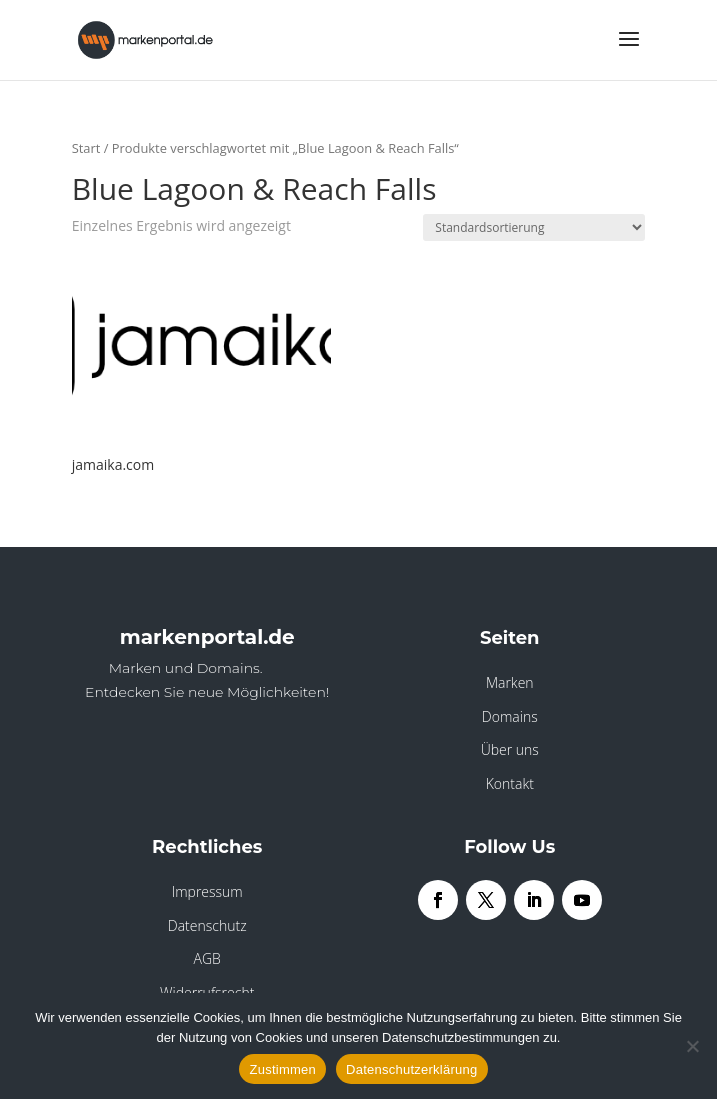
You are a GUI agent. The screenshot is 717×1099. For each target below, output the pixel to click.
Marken (510, 682)
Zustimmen (282, 1069)
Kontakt (510, 783)
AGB (207, 958)
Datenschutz (207, 925)
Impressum (207, 891)
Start (86, 148)
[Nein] (692, 1046)
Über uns (510, 749)
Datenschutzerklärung (411, 1069)
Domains (510, 716)
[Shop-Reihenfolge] (534, 227)
